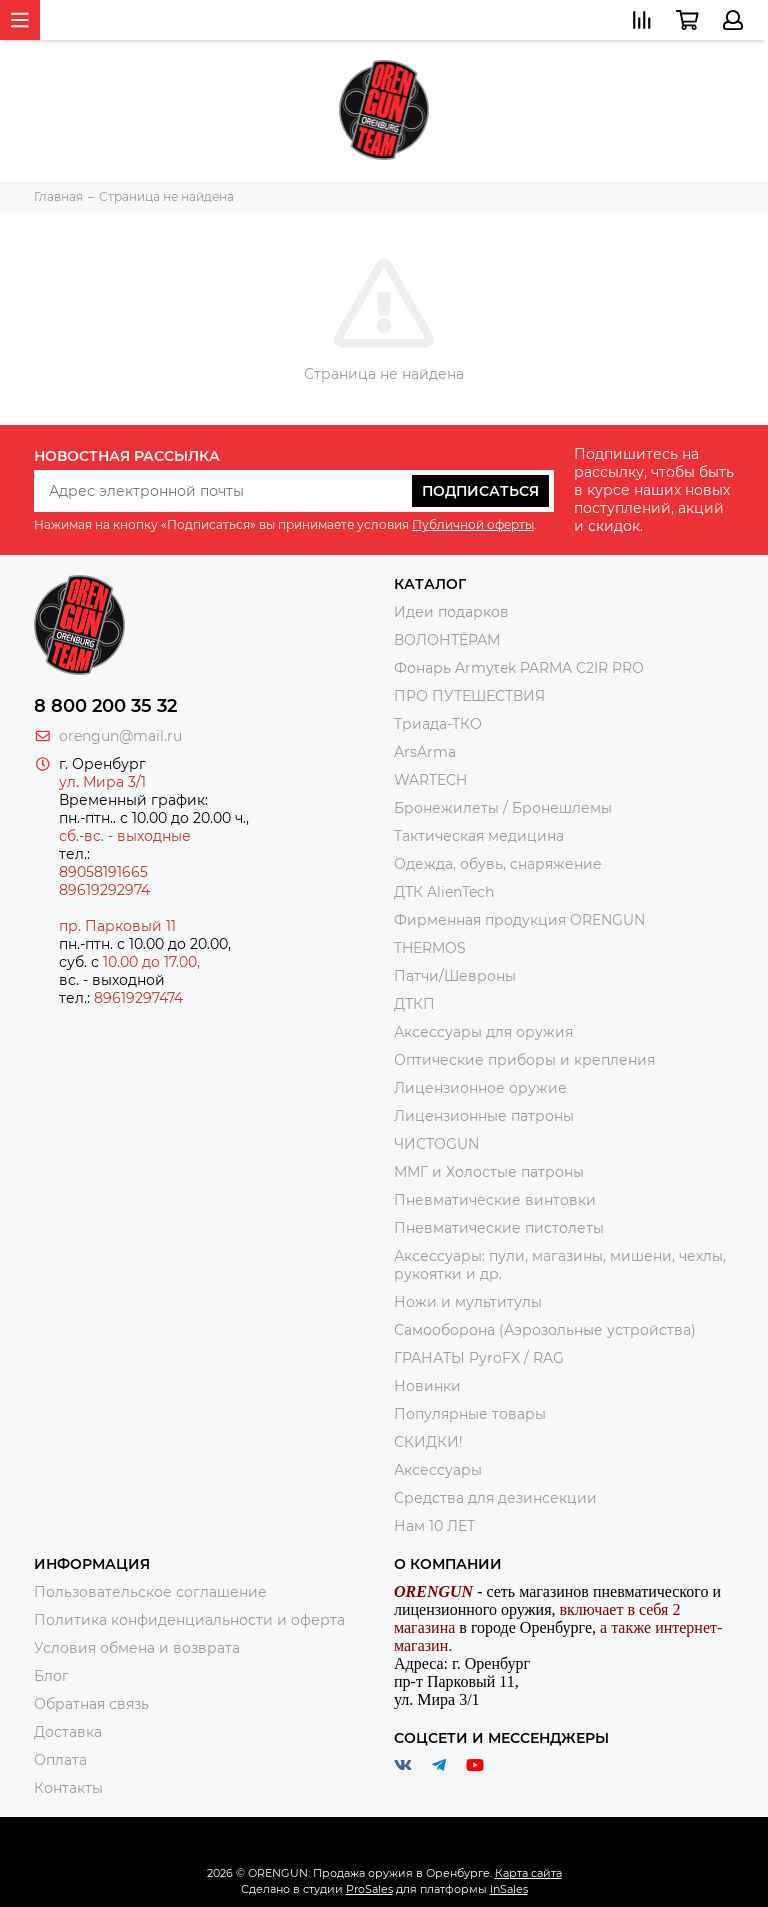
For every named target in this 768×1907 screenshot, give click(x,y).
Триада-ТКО (438, 724)
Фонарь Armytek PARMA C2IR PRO (519, 668)
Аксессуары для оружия (483, 1032)
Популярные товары (470, 1414)
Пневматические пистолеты (499, 1228)
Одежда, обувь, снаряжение (498, 864)
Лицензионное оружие (480, 1088)
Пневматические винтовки (495, 1200)
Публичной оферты (473, 524)
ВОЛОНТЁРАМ (447, 640)
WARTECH (430, 780)
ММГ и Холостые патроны (489, 1172)
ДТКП (414, 1004)
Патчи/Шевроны (455, 976)
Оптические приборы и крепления (524, 1060)
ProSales (369, 1889)
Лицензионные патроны (484, 1116)
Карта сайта (528, 1873)
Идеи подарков (451, 612)
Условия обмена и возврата (137, 1648)
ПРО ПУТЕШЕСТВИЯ (471, 696)
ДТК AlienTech (444, 892)
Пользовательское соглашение (150, 1592)
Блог (51, 1676)
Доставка (68, 1732)
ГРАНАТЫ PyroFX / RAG (479, 1358)
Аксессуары (438, 1470)
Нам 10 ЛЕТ (434, 1526)
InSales (509, 1889)
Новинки (427, 1386)
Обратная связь (91, 1704)
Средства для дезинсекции (495, 1498)
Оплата (60, 1760)
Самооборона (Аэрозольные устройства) (545, 1330)
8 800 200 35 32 (105, 706)
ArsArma (425, 752)
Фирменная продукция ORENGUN (519, 920)
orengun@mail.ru (120, 736)
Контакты (68, 1788)
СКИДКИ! (428, 1442)
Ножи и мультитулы (468, 1302)
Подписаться (480, 491)
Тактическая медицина (479, 836)
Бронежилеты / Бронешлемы (503, 808)
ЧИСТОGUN (436, 1144)
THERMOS (430, 948)
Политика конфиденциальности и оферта (189, 1620)
